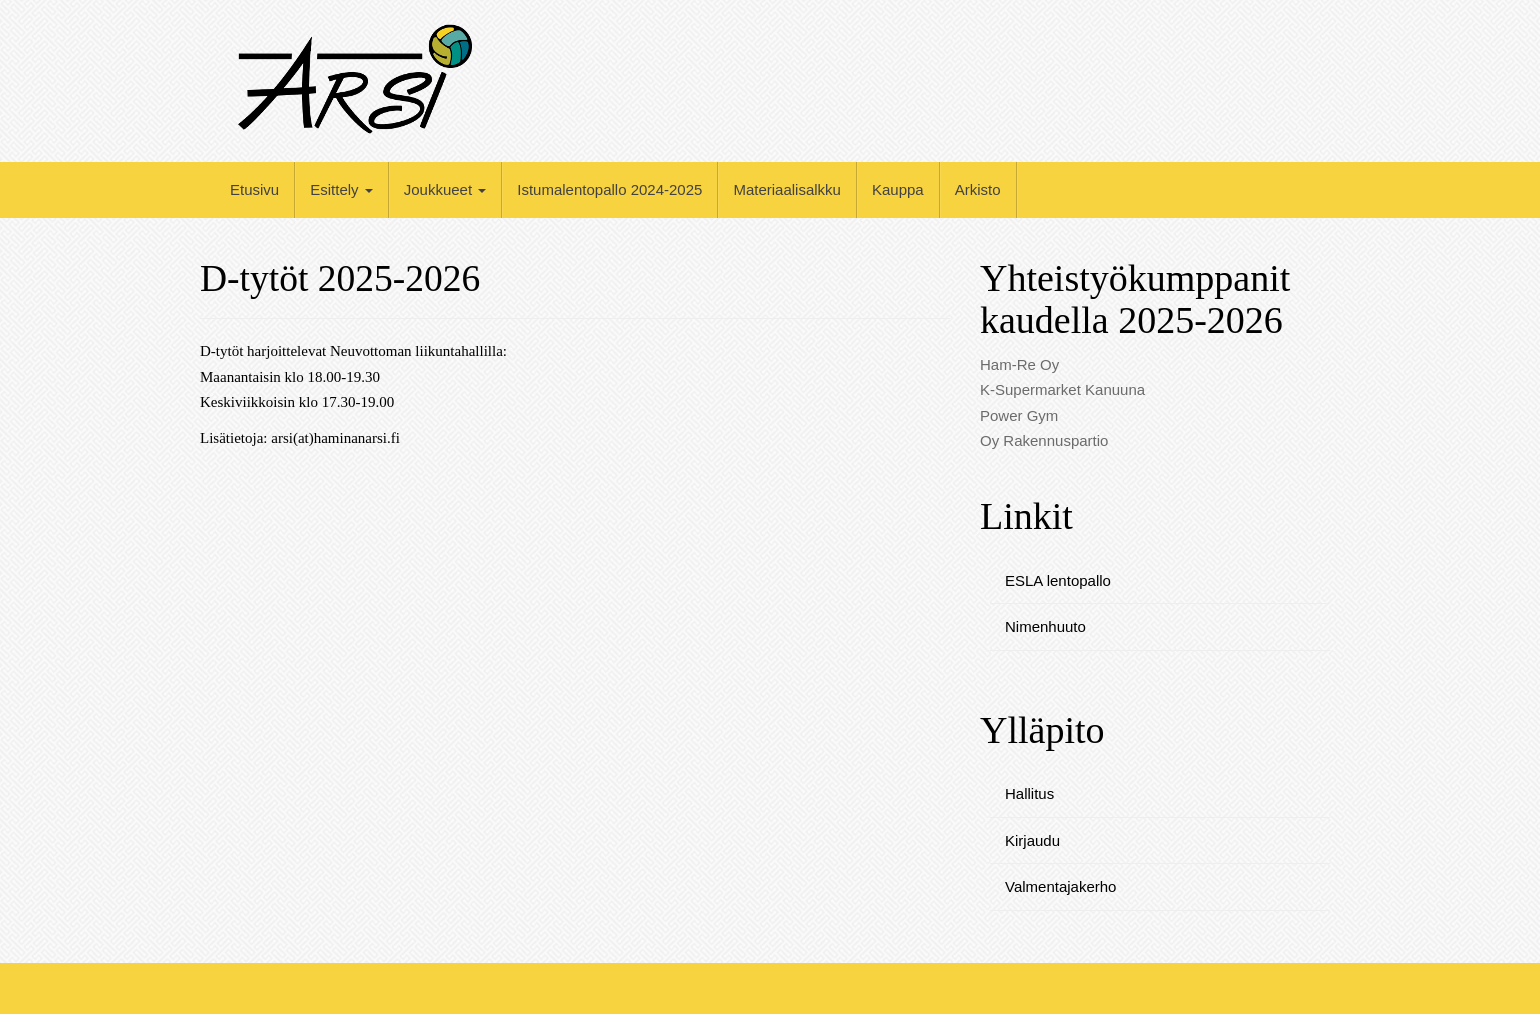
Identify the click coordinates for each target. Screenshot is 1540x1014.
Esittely (341, 189)
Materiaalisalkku (787, 189)
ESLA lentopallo (1058, 580)
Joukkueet (445, 189)
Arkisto (978, 189)
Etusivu (254, 189)
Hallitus (1029, 793)
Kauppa (898, 189)
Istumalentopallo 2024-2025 (609, 189)
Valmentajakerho (1060, 886)
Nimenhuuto (1045, 626)
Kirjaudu (1032, 840)
